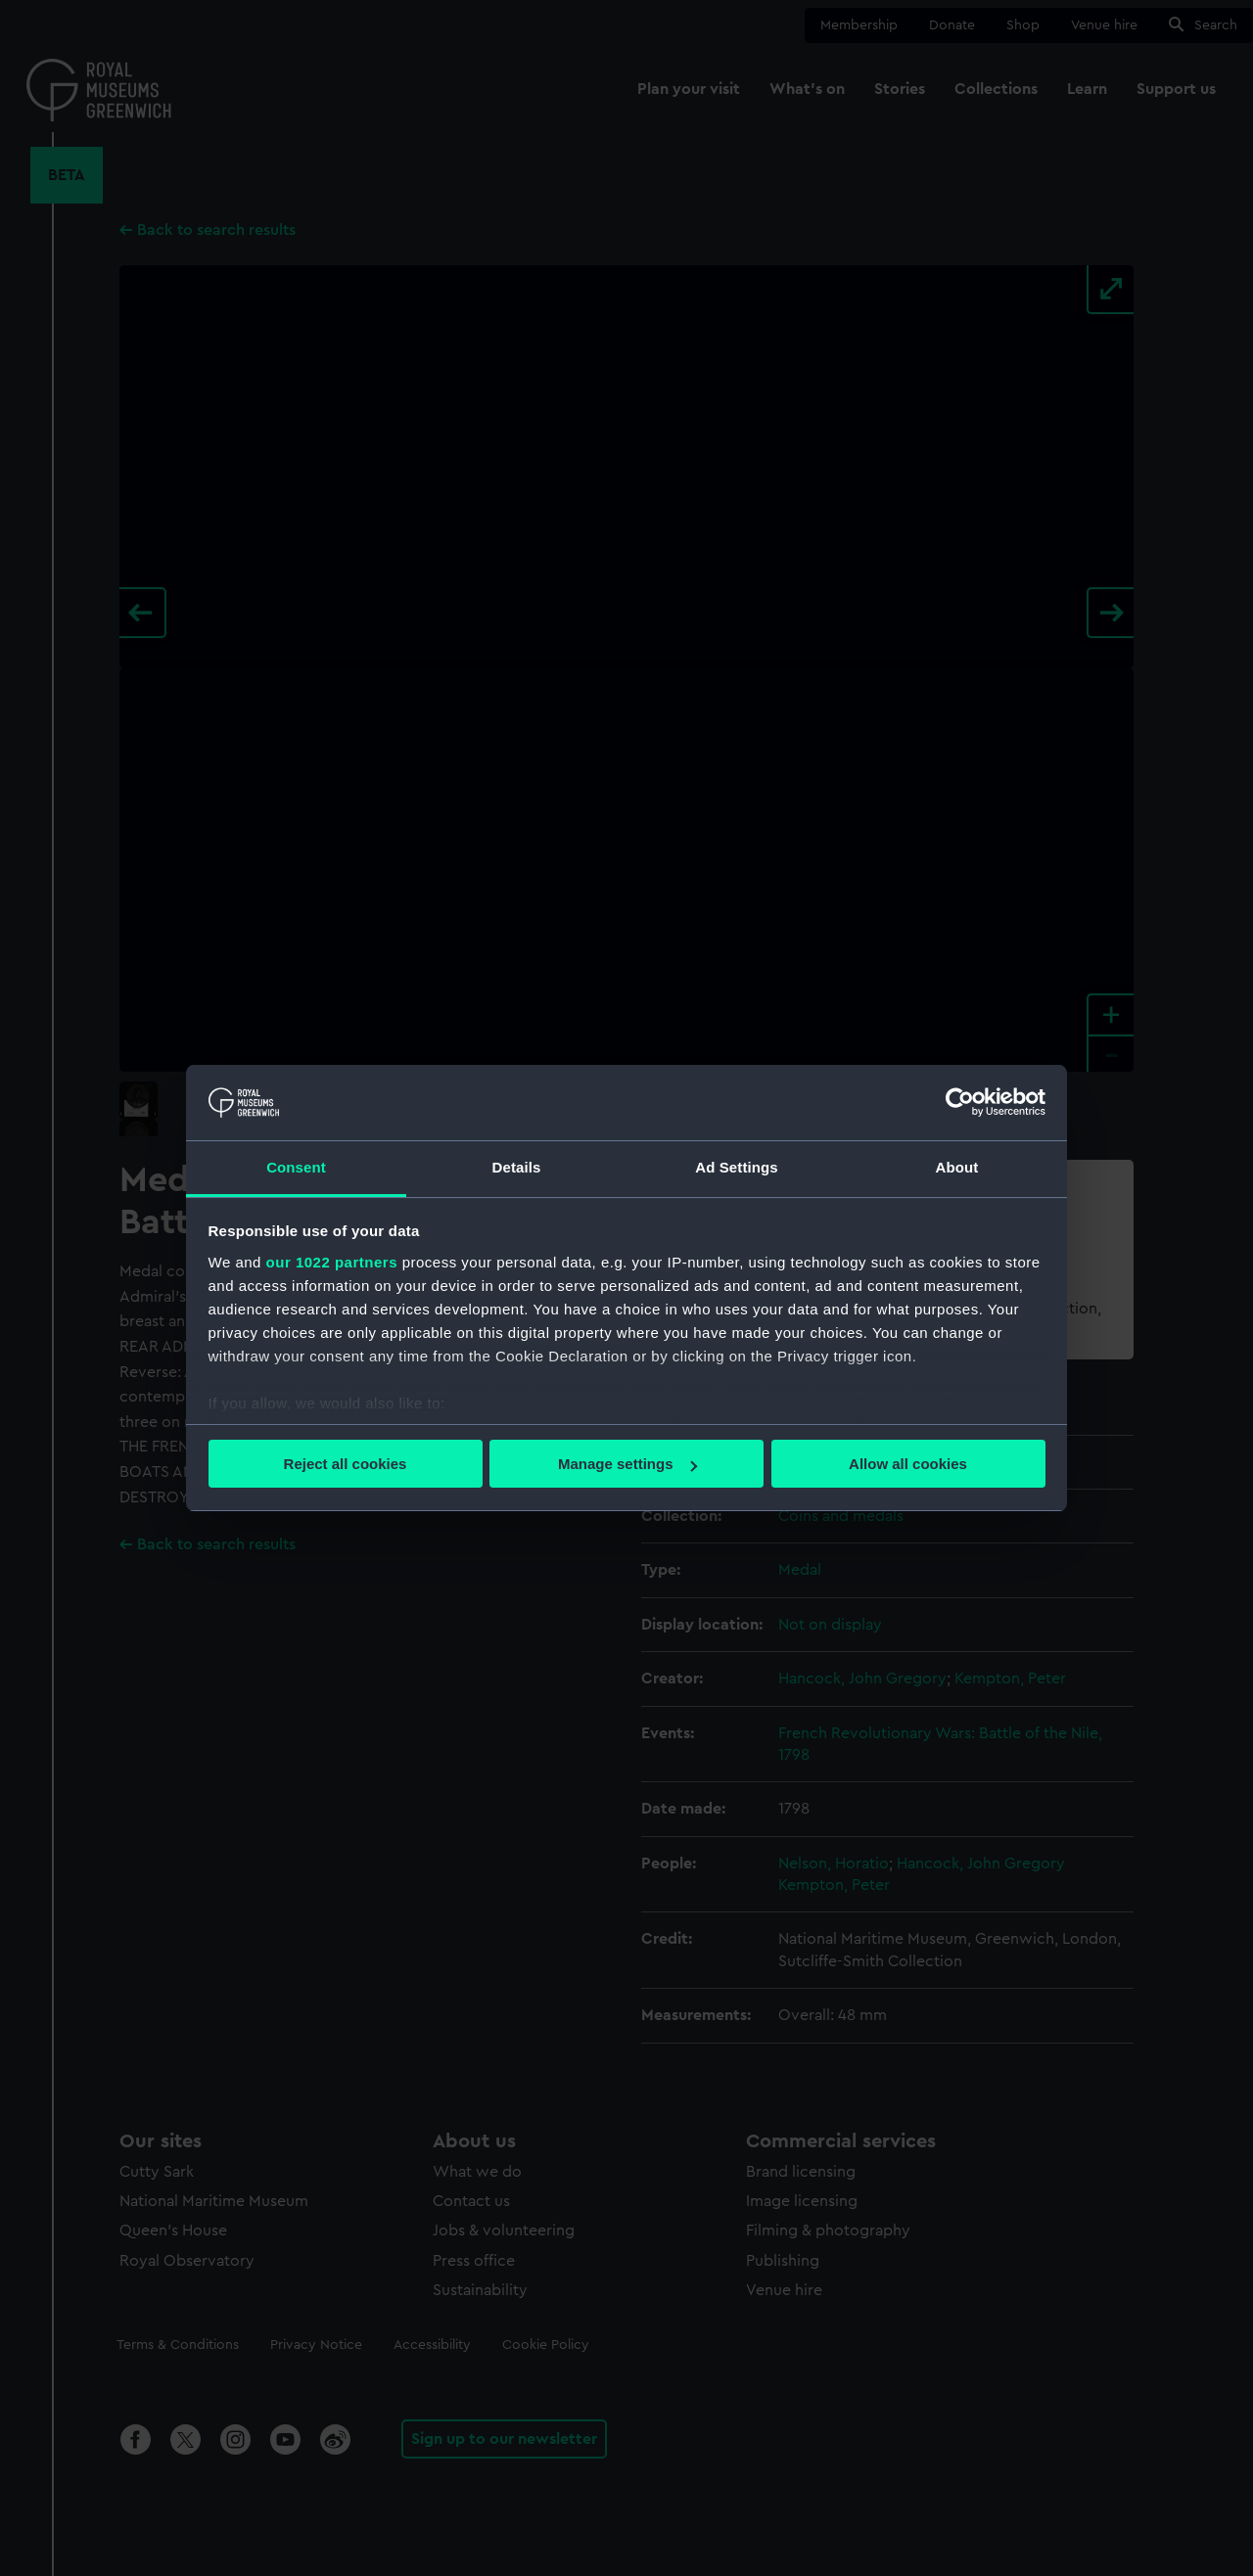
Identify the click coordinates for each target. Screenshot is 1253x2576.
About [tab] (957, 1167)
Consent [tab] (296, 1167)
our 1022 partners (331, 1262)
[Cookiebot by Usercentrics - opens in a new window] (959, 1102)
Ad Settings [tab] (736, 1167)
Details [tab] (516, 1167)
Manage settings (627, 1463)
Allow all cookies (908, 1463)
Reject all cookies (345, 1463)
